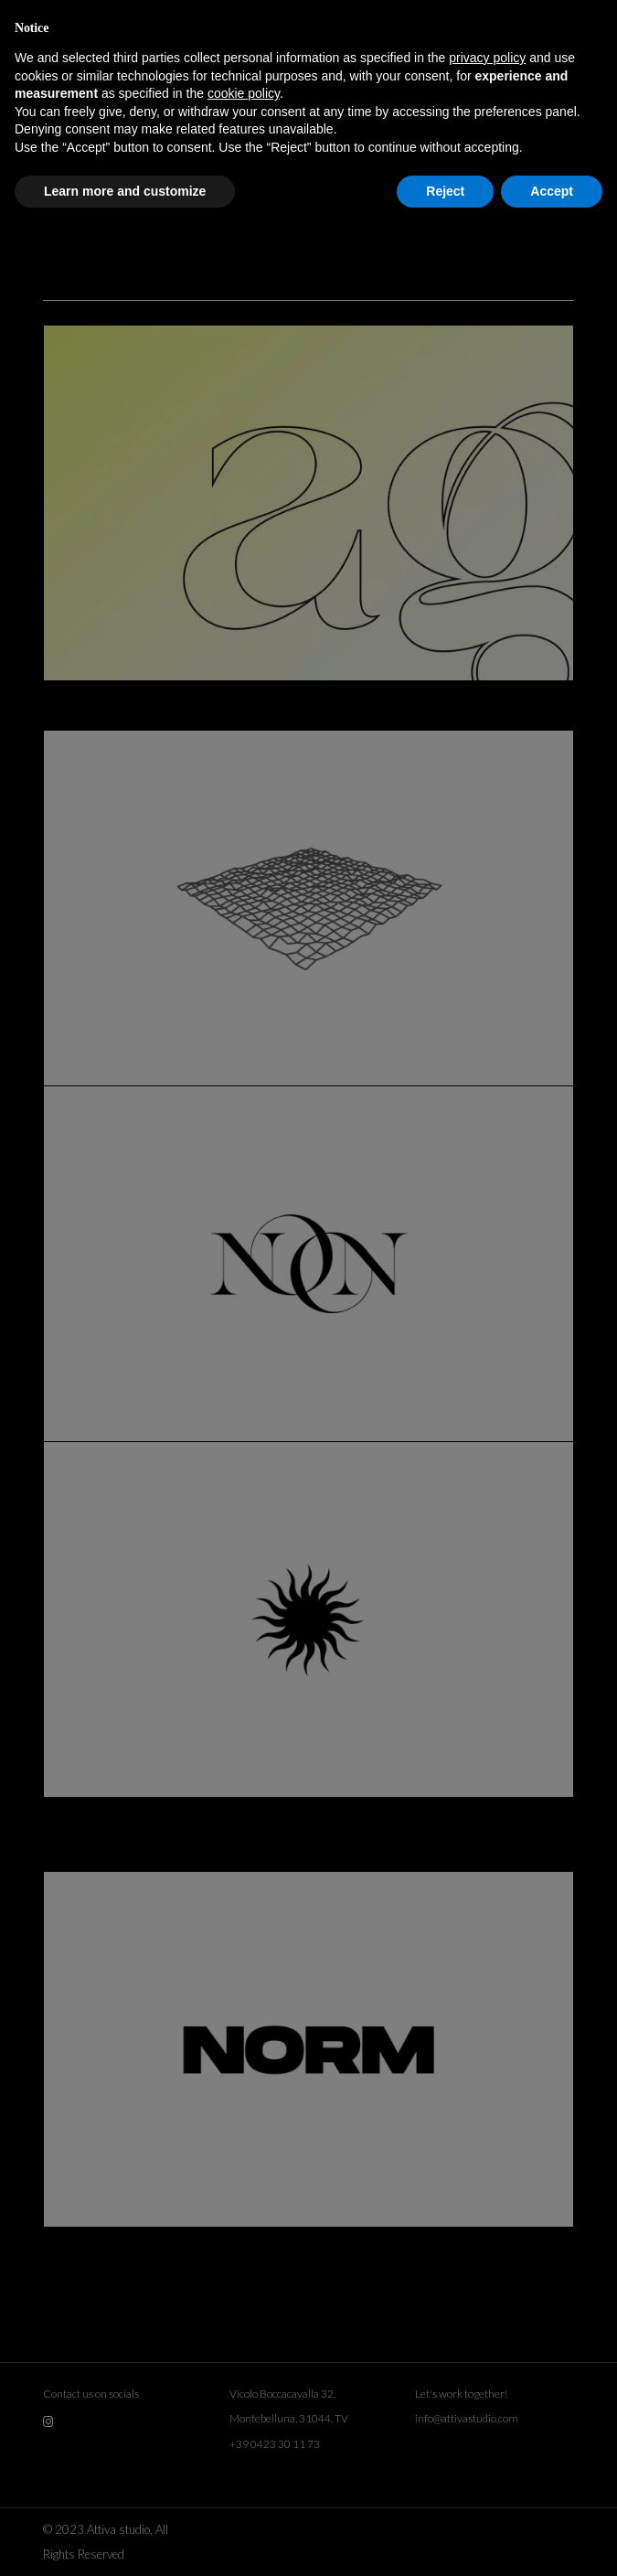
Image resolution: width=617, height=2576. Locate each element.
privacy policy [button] (487, 57)
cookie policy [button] (243, 93)
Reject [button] (445, 191)
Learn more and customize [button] (125, 191)
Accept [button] (551, 191)
